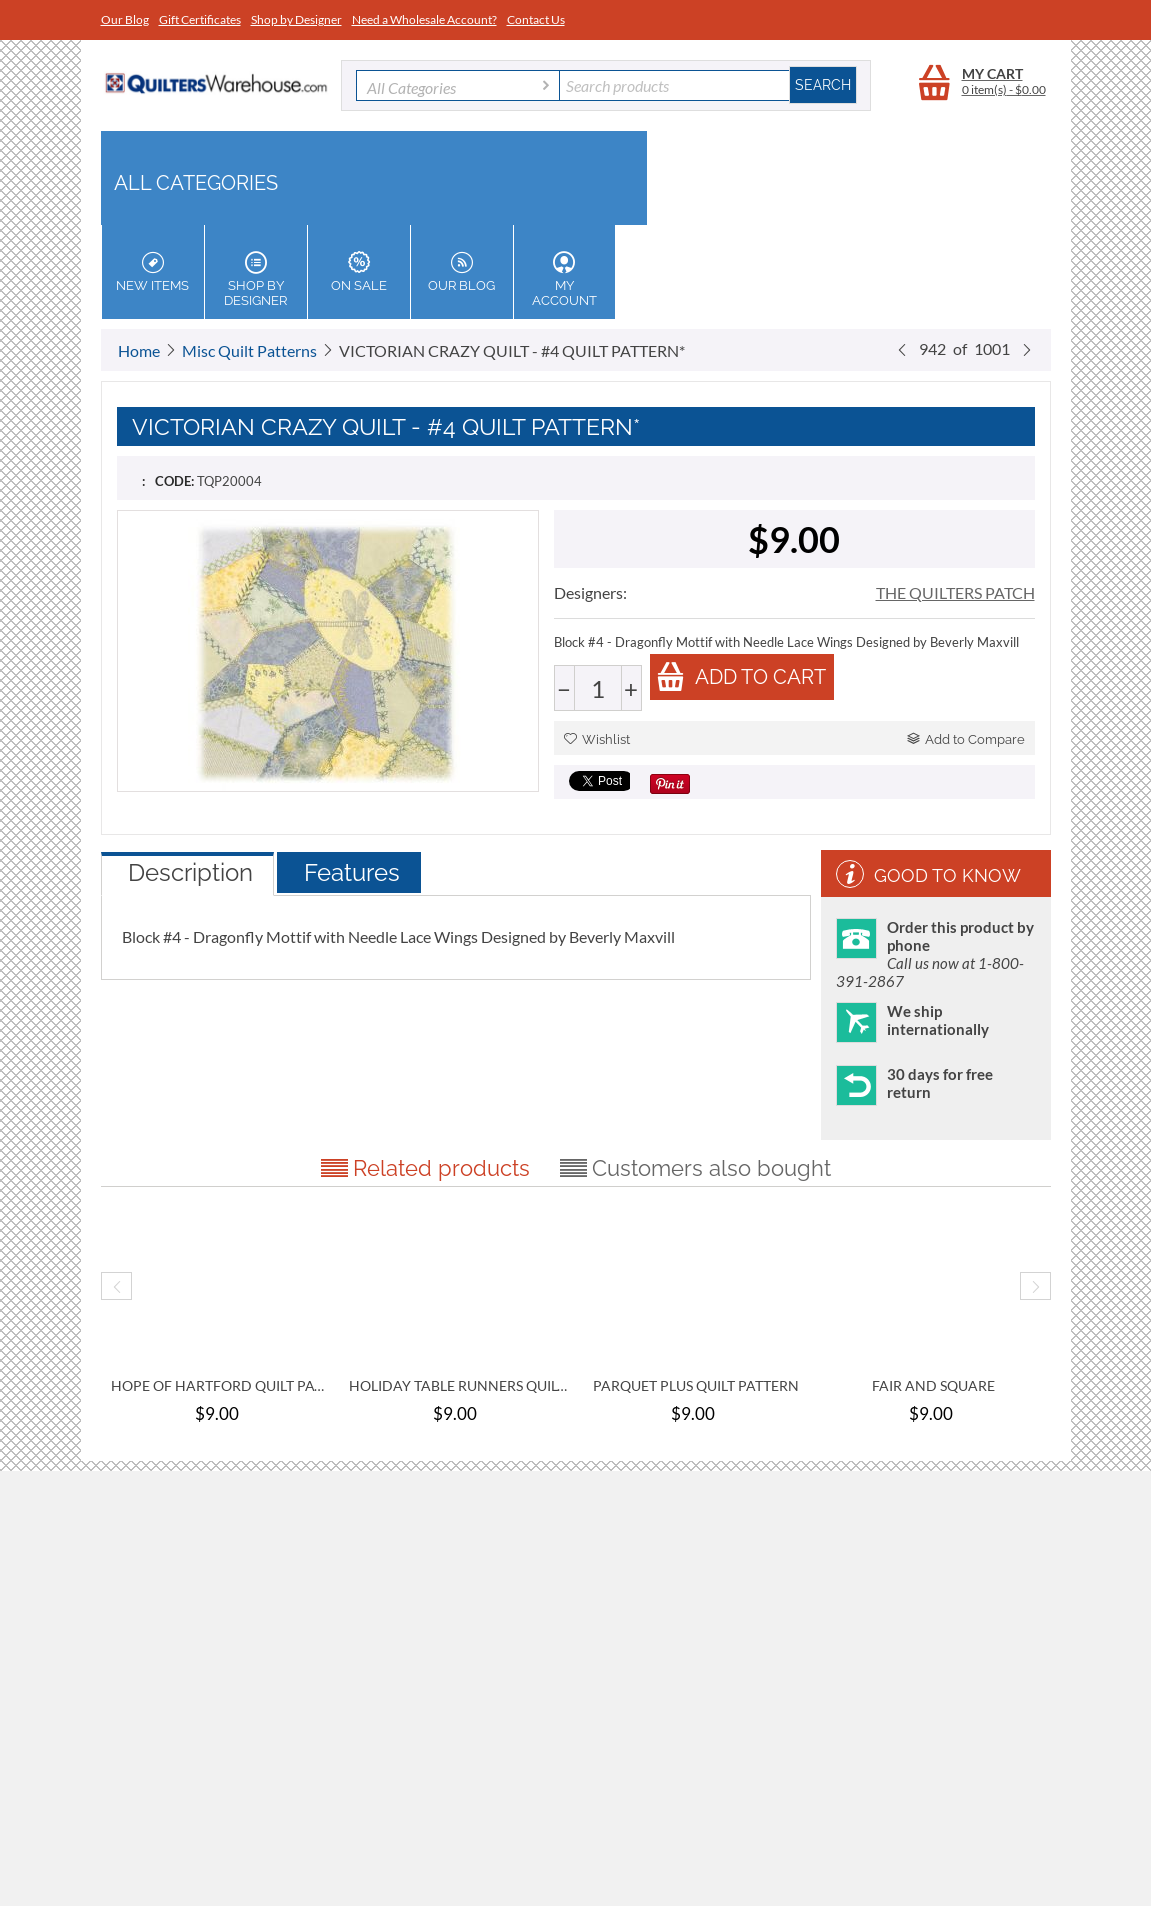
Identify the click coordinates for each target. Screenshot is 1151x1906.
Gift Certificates (200, 19)
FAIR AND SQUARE (933, 1385)
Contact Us (536, 19)
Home (139, 350)
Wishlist (597, 739)
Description (190, 872)
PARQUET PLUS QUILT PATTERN (696, 1385)
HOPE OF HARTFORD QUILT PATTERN (220, 1385)
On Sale (359, 272)
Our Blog (125, 19)
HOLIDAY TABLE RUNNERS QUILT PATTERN (458, 1385)
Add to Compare (966, 739)
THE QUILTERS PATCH (955, 592)
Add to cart (741, 676)
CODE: (174, 481)
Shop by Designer (296, 19)
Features (352, 872)
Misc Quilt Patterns (249, 350)
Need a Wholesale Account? (424, 19)
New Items (153, 272)
